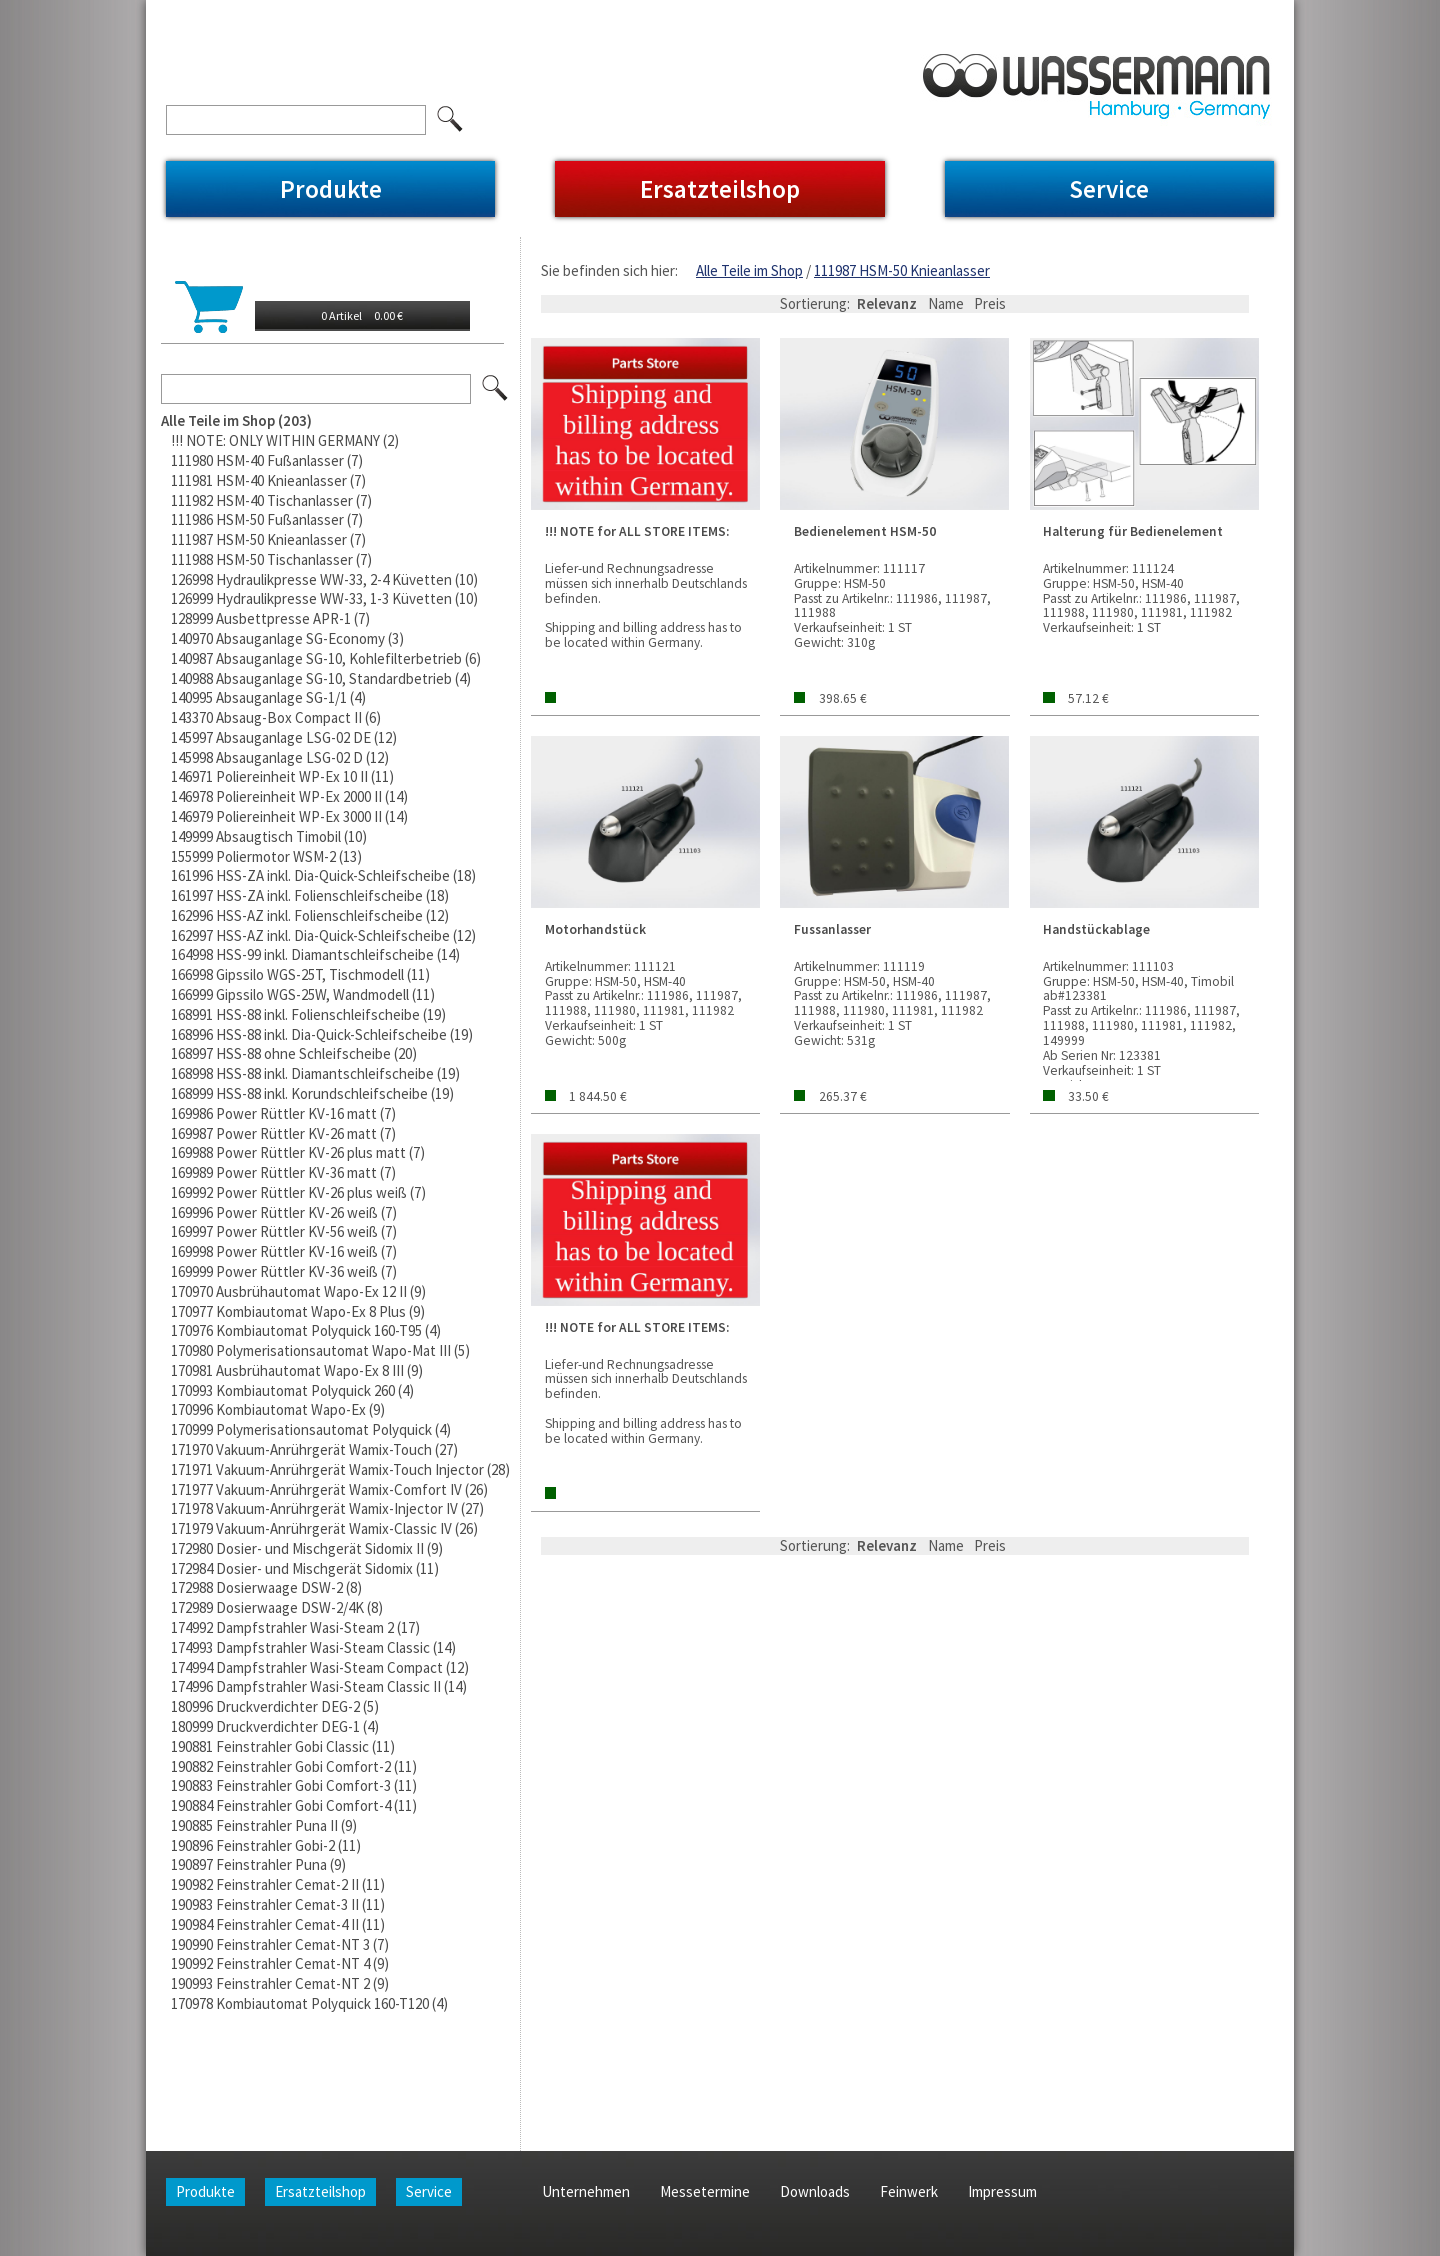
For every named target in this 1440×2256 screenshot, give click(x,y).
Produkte (331, 189)
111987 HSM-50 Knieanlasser (902, 270)
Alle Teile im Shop (749, 270)
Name (946, 303)
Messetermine (376, 13)
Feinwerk (560, 13)
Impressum (643, 13)
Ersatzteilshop (720, 189)
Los (496, 389)
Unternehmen (267, 13)
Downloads (476, 13)
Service (1109, 189)
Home (184, 13)
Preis (990, 303)
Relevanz (887, 303)
